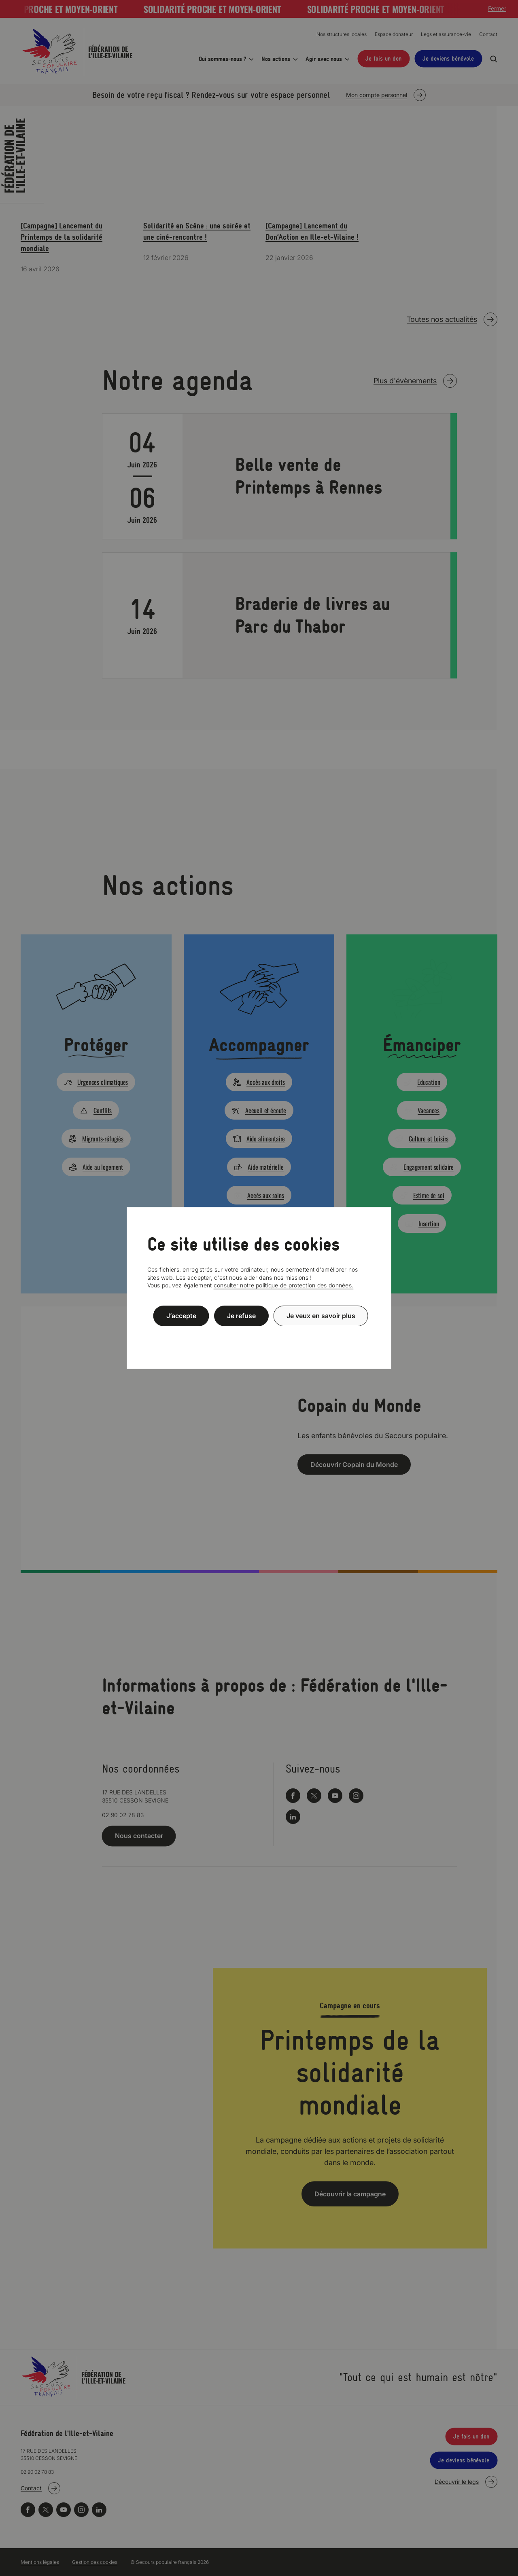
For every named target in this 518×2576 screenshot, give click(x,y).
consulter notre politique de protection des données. (284, 1285)
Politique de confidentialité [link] (259, 1335)
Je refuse (241, 1316)
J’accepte (181, 1316)
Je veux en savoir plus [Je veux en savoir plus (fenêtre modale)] (321, 1316)
